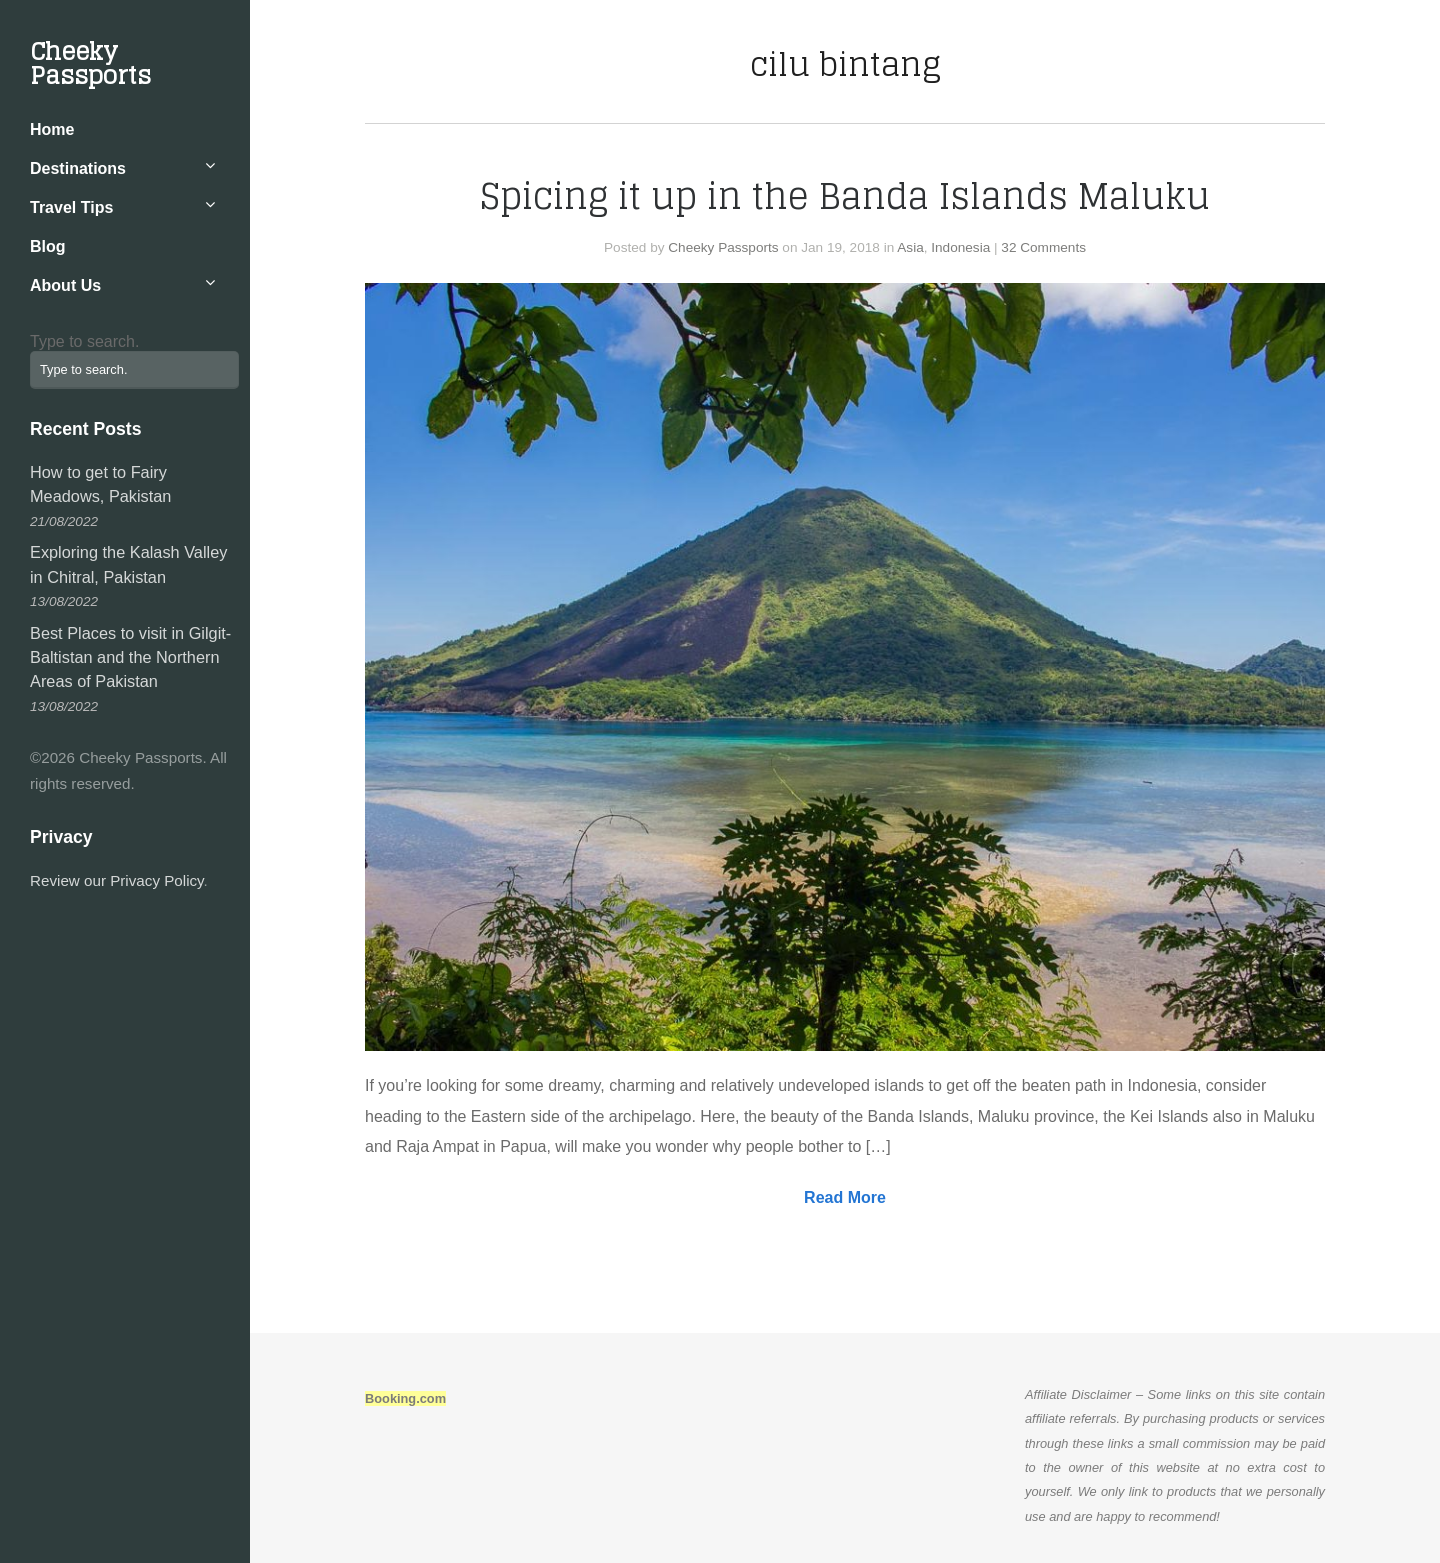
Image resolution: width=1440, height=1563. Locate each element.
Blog (48, 246)
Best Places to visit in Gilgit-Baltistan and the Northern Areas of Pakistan (130, 657)
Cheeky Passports (90, 63)
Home (52, 129)
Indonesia (960, 247)
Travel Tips (71, 207)
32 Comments (1043, 247)
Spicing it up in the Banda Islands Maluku (845, 196)
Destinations (78, 168)
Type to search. (84, 341)
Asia (910, 247)
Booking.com (405, 1398)
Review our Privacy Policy (117, 880)
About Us (65, 285)
